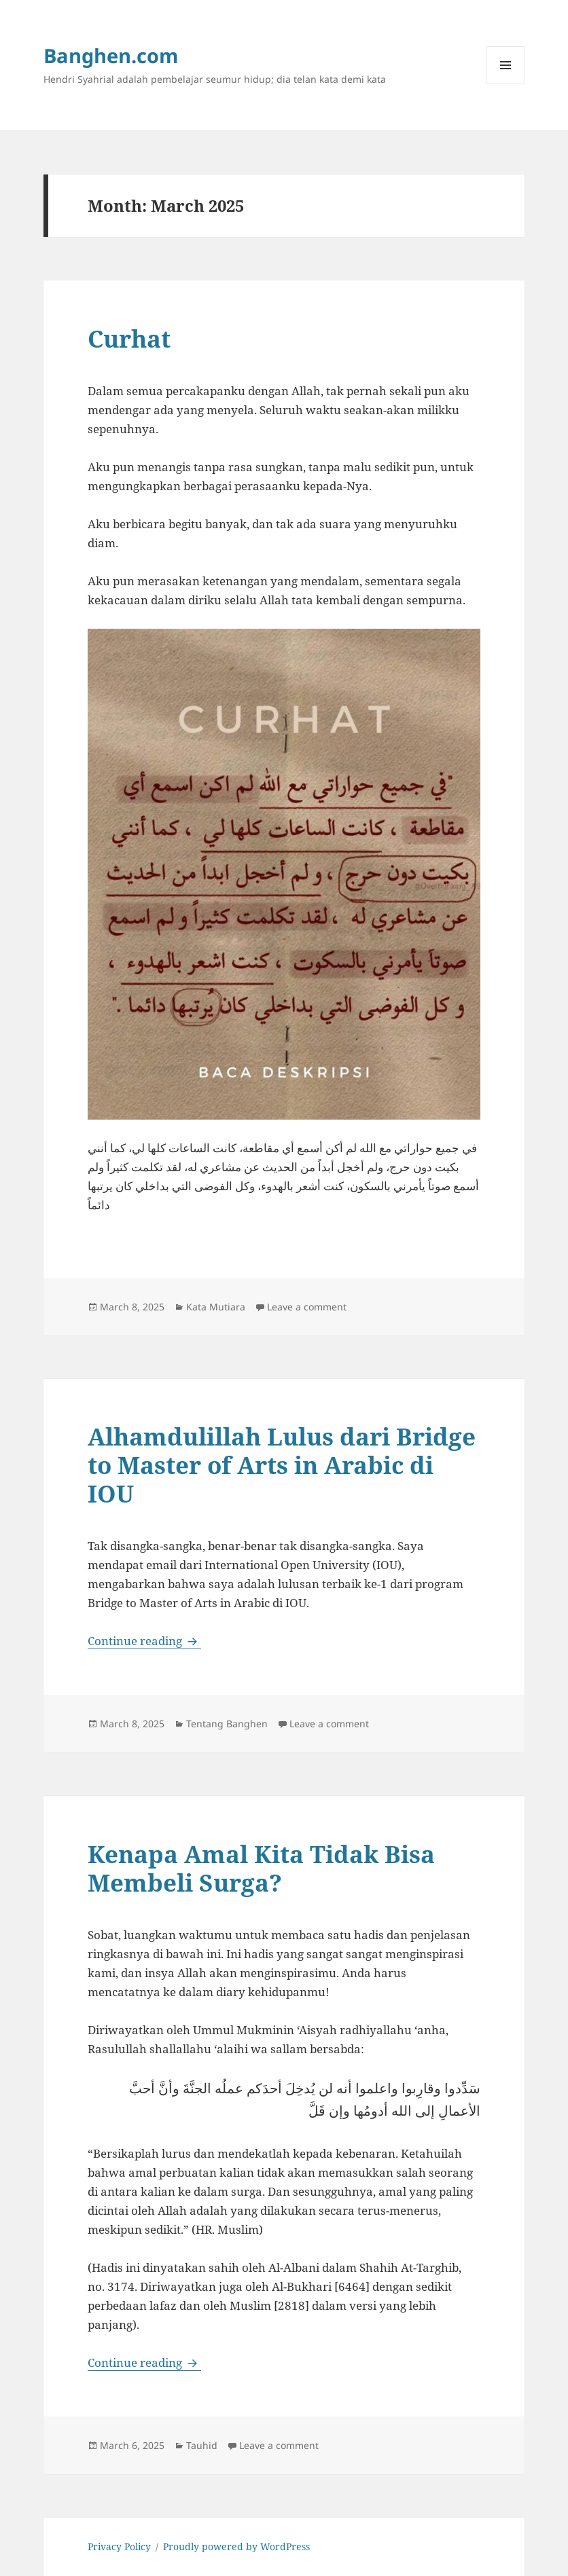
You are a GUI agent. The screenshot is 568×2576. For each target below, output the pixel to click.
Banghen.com (110, 55)
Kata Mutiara (215, 1306)
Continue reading (144, 1641)
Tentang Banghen (227, 1723)
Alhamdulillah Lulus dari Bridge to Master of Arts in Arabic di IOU (282, 1464)
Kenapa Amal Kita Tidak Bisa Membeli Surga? (261, 1868)
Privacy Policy (119, 2546)
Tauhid (201, 2445)
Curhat (129, 338)
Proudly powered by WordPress (236, 2546)
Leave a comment (307, 1306)
